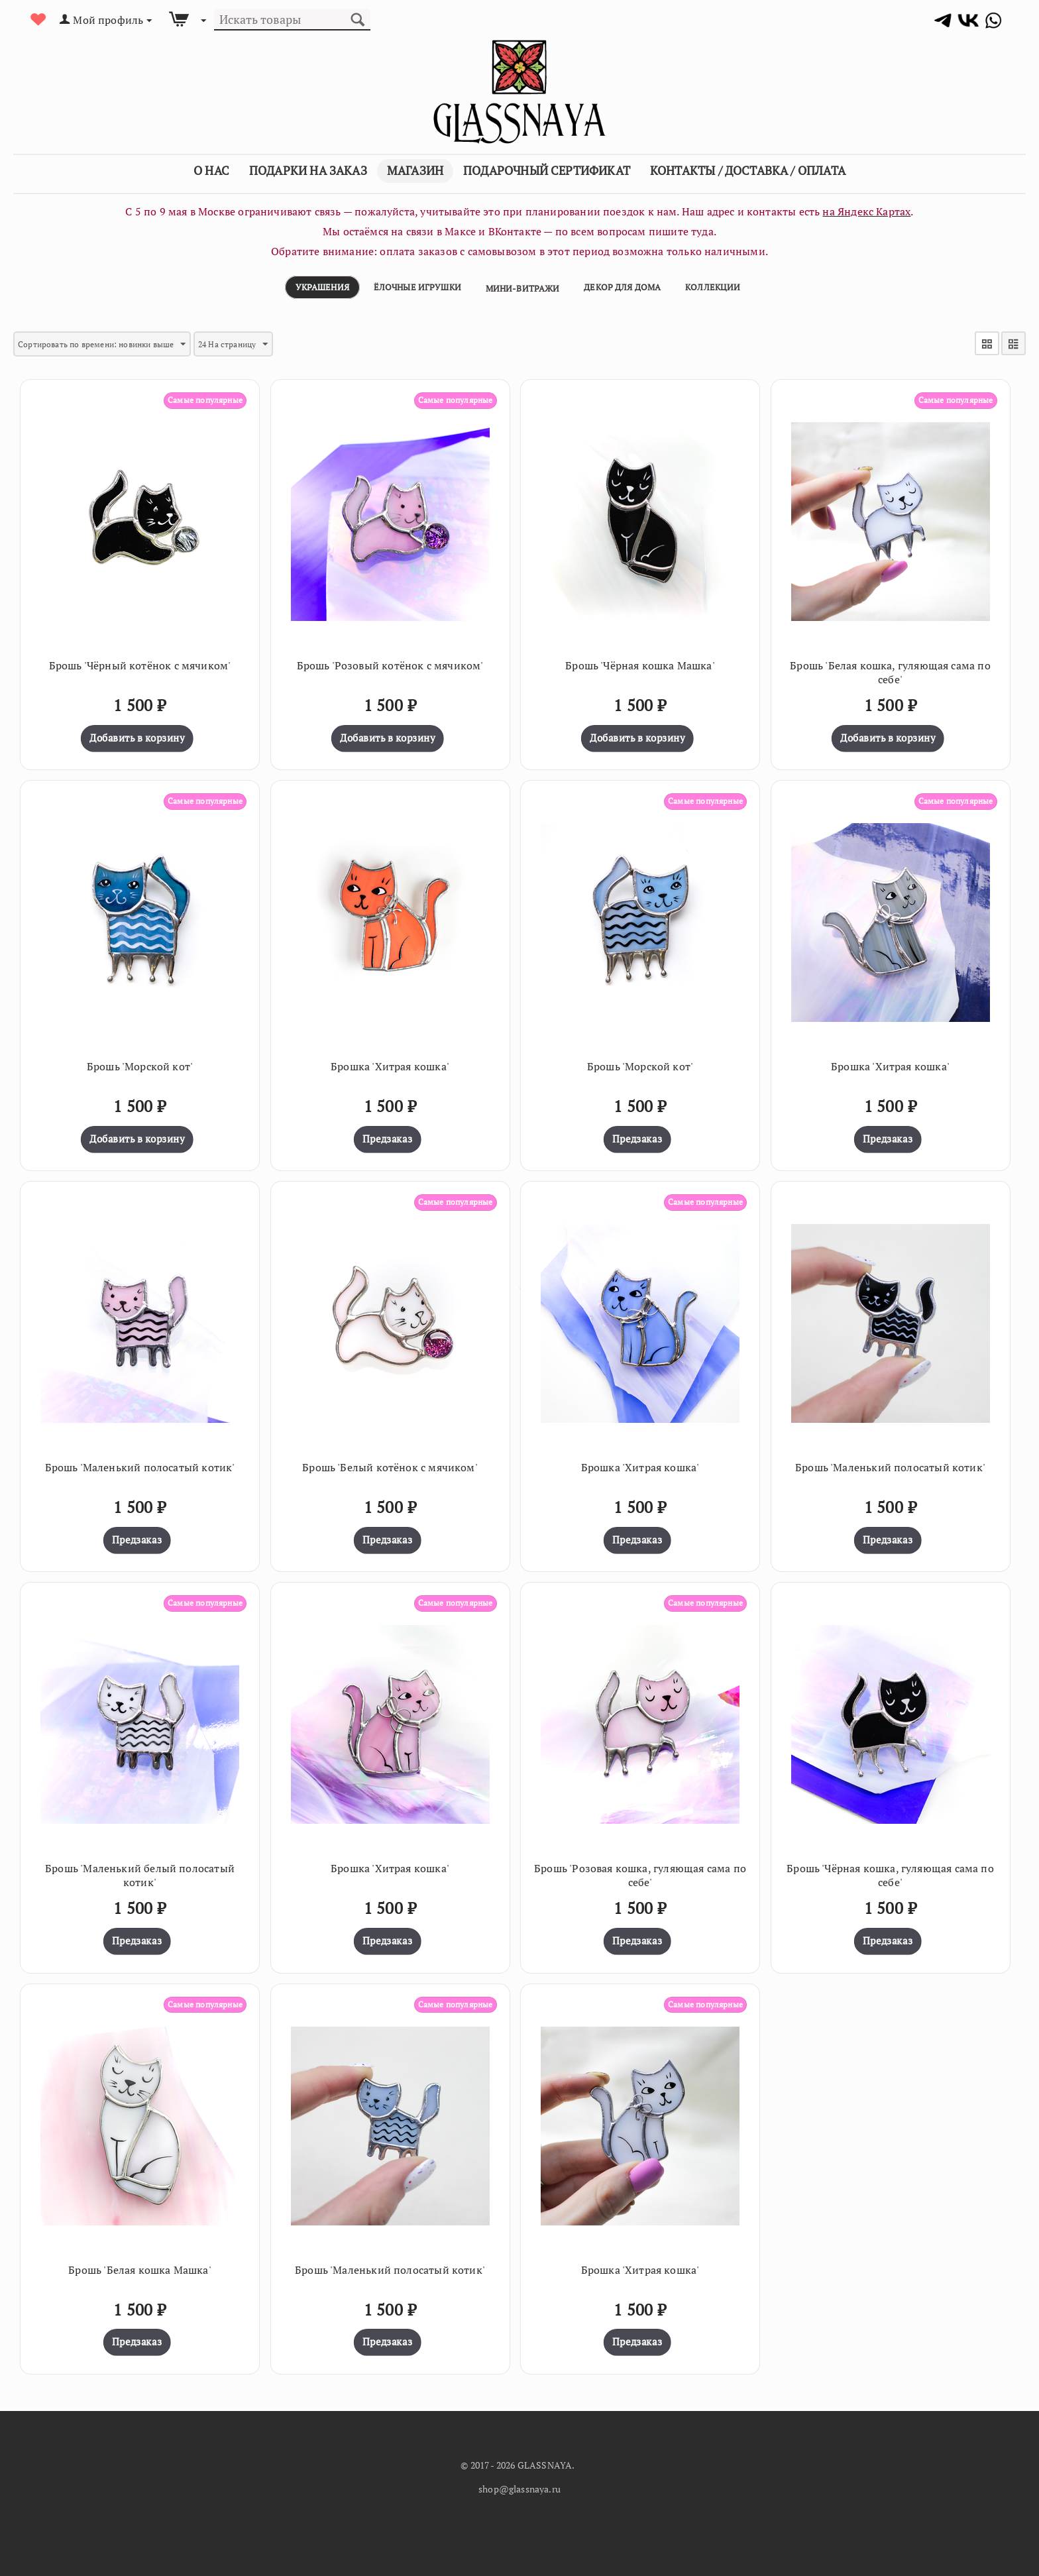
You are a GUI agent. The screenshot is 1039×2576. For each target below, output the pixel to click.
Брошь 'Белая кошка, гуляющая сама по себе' (890, 669)
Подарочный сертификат (546, 170)
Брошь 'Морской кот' (140, 1063)
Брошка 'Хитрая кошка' (390, 1063)
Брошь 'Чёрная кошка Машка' (640, 662)
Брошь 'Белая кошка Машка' (139, 2266)
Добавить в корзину (136, 733)
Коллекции (712, 287)
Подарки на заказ (308, 170)
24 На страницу (266, 344)
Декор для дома (622, 287)
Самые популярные (199, 396)
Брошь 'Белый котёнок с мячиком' (390, 1464)
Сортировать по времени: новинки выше (116, 344)
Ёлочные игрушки (417, 287)
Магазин (415, 170)
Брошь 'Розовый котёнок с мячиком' (390, 662)
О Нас (211, 170)
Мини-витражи (523, 288)
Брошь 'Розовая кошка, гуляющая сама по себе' (640, 1872)
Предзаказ (387, 1134)
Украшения (322, 287)
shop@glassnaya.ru (519, 2485)
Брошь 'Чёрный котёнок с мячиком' (140, 662)
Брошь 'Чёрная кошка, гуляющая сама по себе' (890, 1872)
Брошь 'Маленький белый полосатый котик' (140, 1872)
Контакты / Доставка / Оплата (748, 170)
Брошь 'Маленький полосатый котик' (140, 1464)
